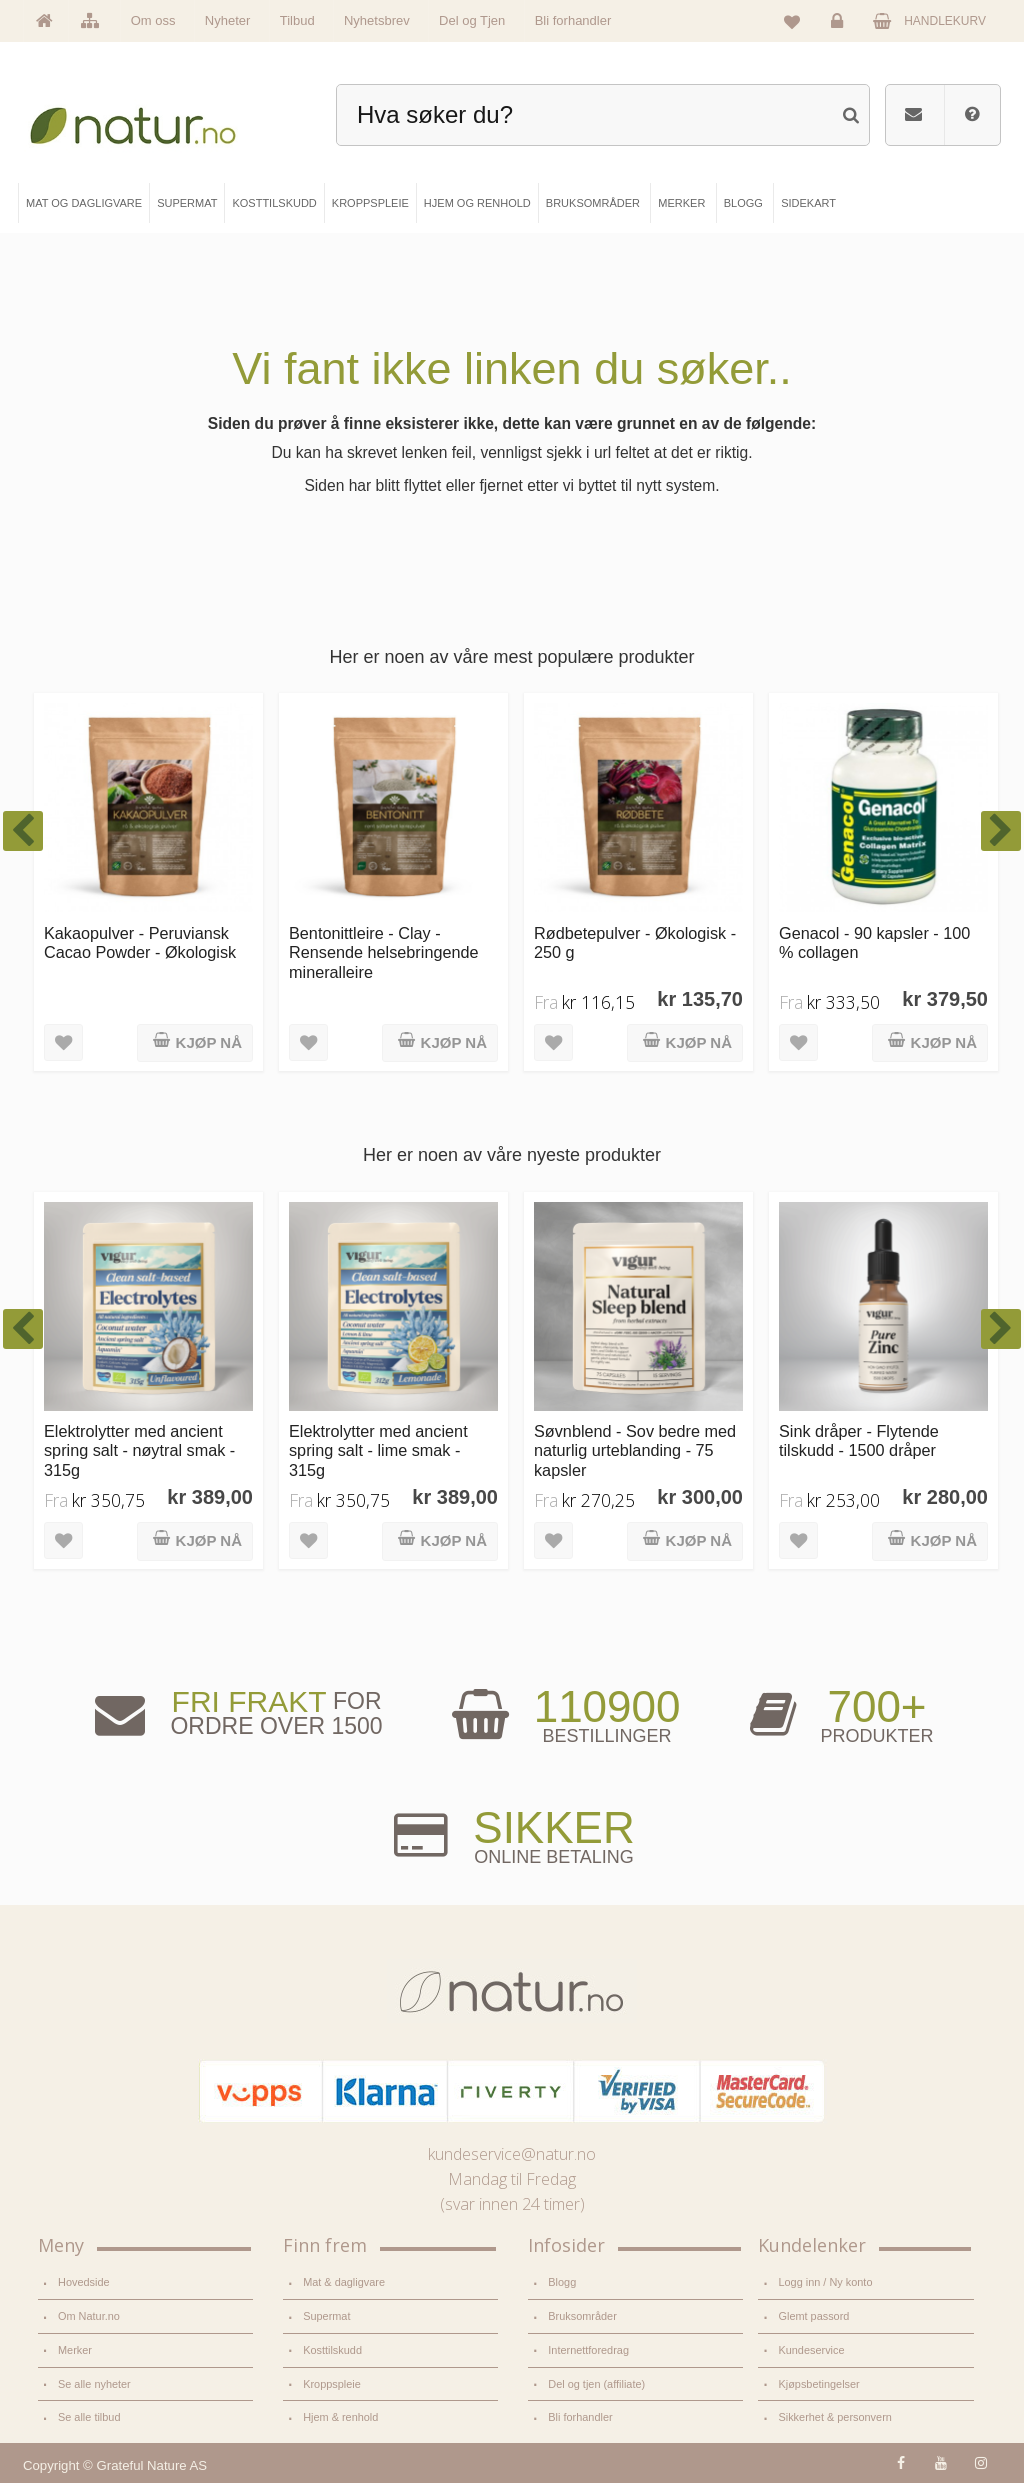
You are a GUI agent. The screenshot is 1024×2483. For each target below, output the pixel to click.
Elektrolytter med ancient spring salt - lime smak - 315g (378, 1450)
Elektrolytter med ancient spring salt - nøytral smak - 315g (139, 1450)
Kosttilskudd (332, 2350)
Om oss (153, 20)
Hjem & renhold (340, 2417)
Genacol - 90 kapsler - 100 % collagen (874, 942)
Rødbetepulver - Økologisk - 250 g (635, 942)
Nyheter (228, 20)
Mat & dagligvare (344, 2282)
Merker (75, 2350)
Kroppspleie (332, 2384)
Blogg (562, 2282)
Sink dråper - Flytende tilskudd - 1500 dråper (859, 1440)
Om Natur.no (89, 2316)
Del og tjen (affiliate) (596, 2384)
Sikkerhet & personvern (834, 2417)
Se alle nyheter (94, 2384)
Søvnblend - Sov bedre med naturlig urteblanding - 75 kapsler (635, 1450)
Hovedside (84, 2282)
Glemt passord (813, 2316)
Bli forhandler (573, 20)
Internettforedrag (588, 2350)
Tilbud (297, 20)
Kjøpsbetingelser (818, 2384)
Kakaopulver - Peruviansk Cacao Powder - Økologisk (140, 942)
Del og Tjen (472, 20)
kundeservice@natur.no (512, 2154)
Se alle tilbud (89, 2417)
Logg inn (840, 26)
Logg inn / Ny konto (825, 2282)
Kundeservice (811, 2350)
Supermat (326, 2316)
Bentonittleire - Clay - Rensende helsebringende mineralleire (384, 952)
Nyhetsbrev (377, 20)
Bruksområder (582, 2316)
